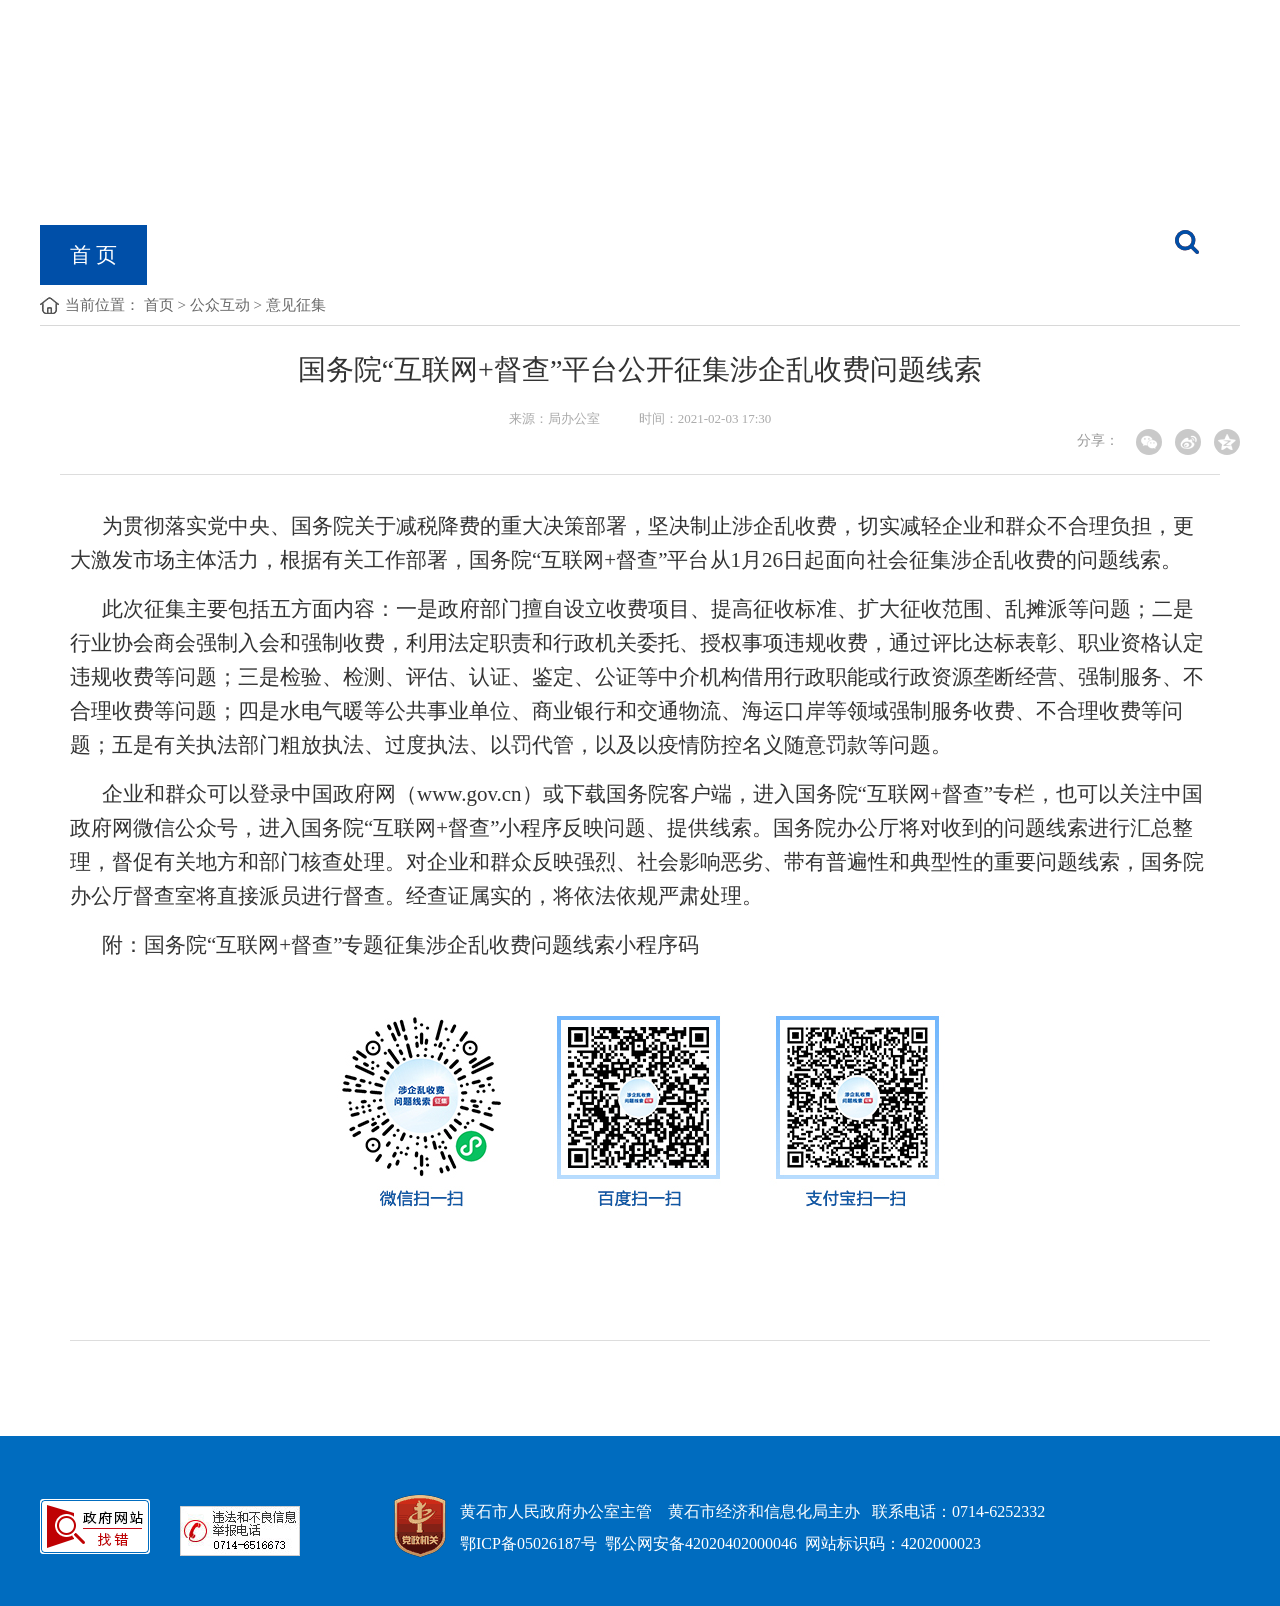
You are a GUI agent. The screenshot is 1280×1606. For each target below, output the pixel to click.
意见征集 (296, 305)
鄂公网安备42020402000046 (701, 1543)
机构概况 (219, 255)
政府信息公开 (384, 255)
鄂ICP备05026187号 (528, 1543)
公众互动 (220, 305)
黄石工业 (693, 255)
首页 (159, 305)
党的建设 (549, 255)
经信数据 (837, 255)
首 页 (93, 255)
